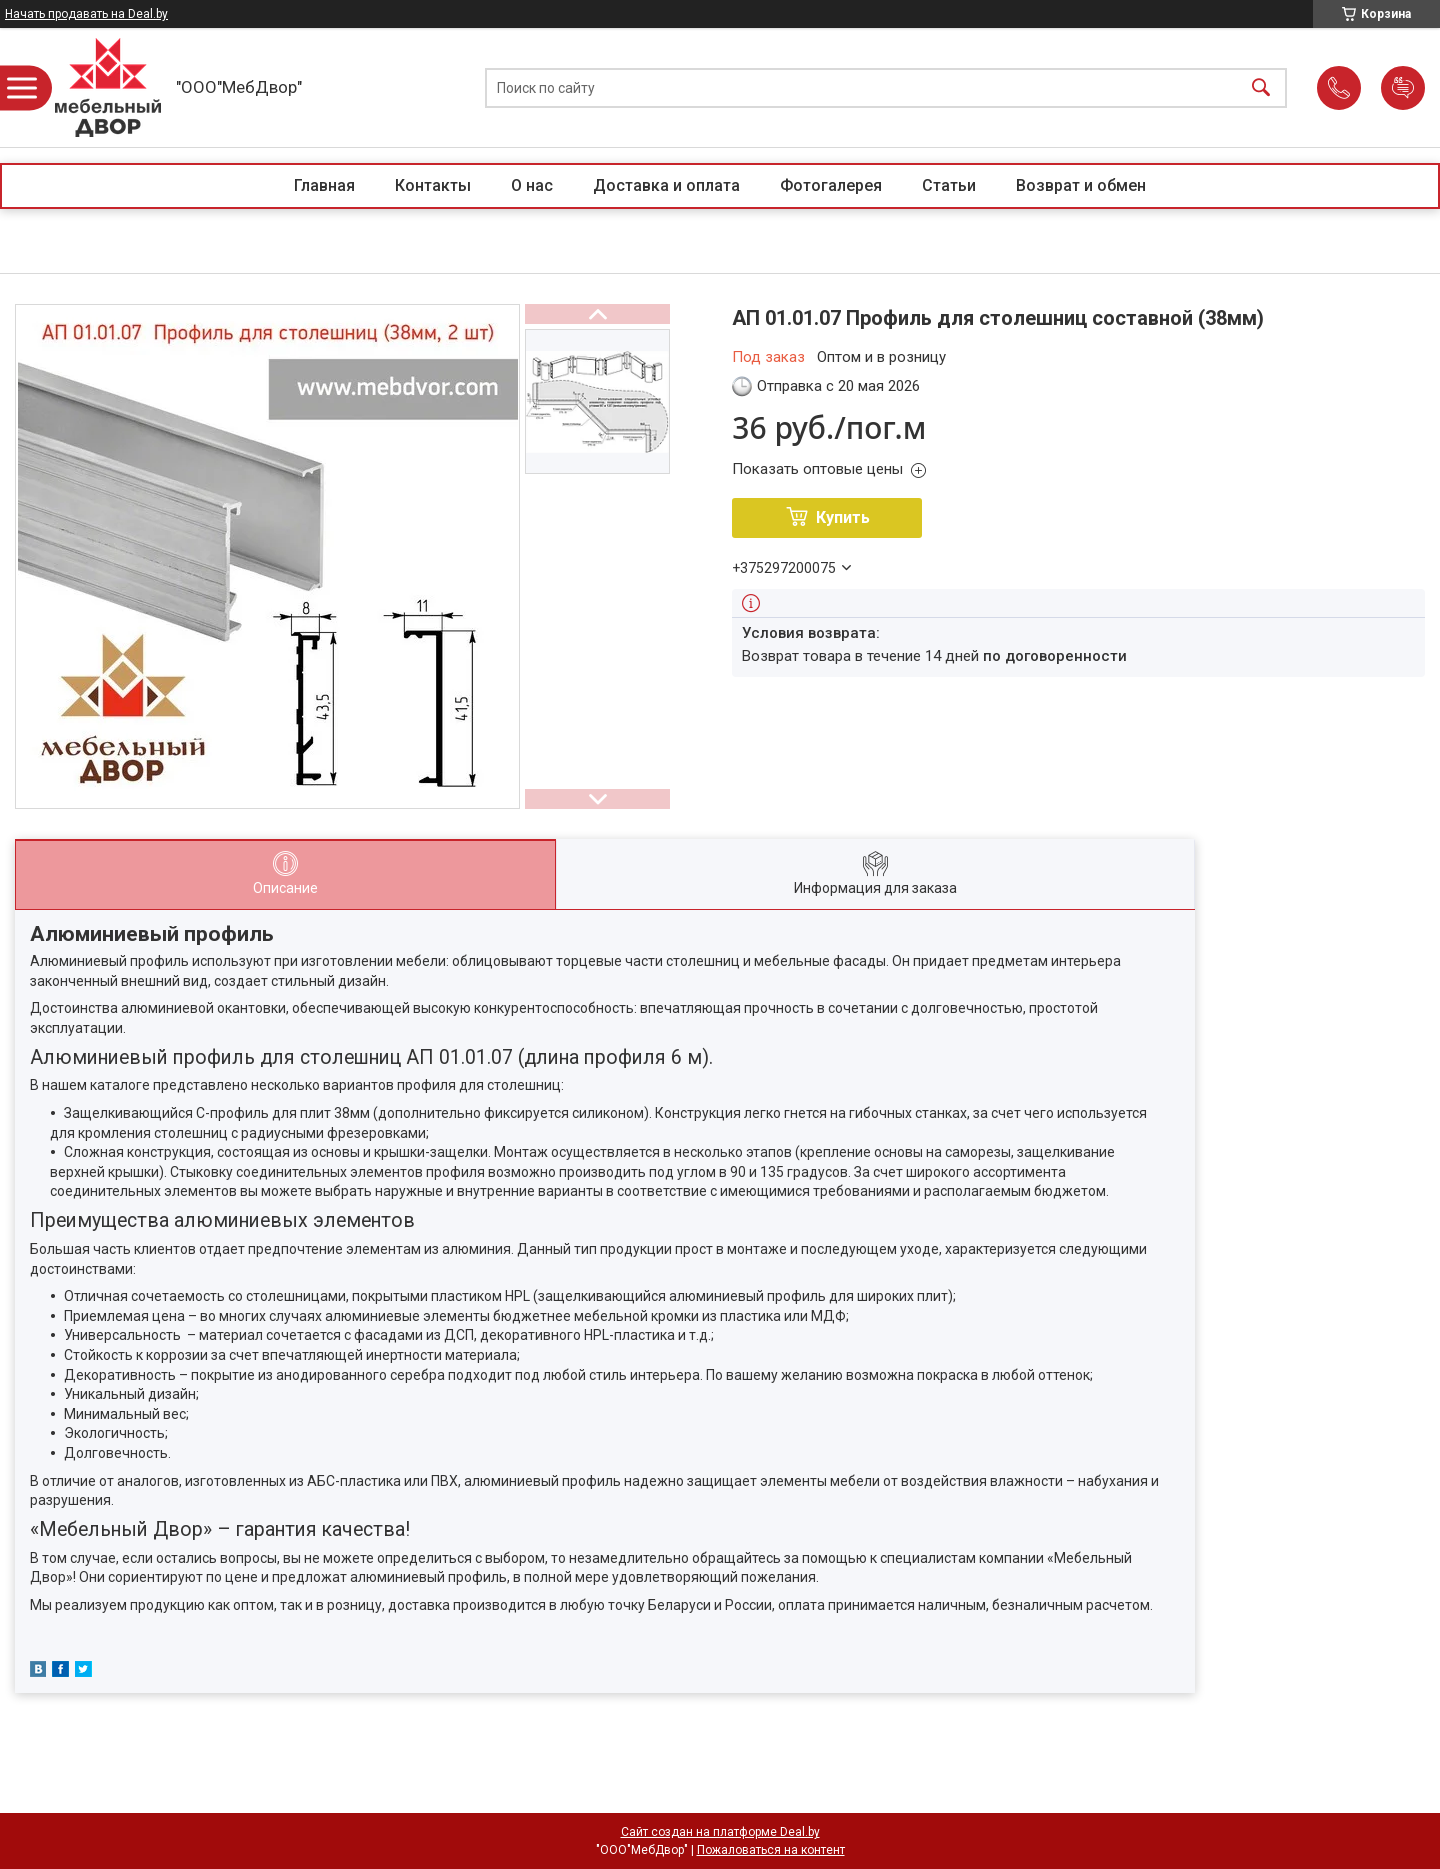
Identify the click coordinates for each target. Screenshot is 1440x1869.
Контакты (433, 185)
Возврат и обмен (1081, 185)
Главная (324, 185)
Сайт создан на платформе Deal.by (720, 1832)
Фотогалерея (831, 185)
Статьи (949, 185)
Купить (843, 517)
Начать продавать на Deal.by (86, 14)
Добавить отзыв (1403, 88)
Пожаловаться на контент (771, 1850)
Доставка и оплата (666, 185)
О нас (532, 185)
